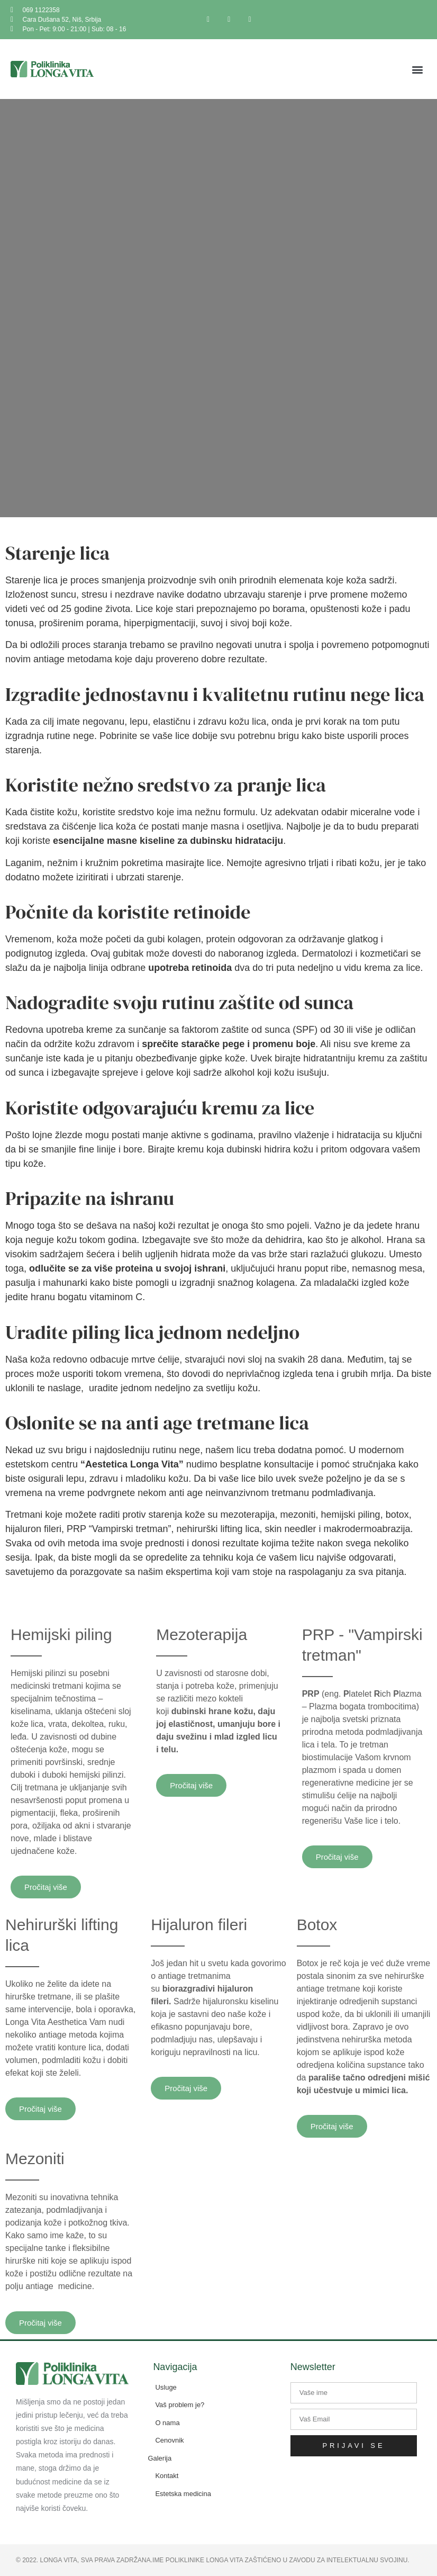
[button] (417, 69)
